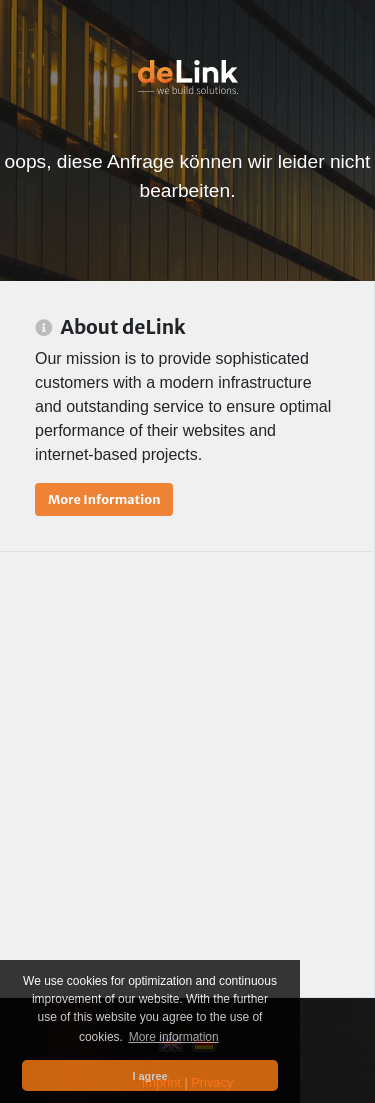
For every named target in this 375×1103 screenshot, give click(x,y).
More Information (104, 499)
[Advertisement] (187, 774)
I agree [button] (150, 1076)
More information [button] (174, 1037)
